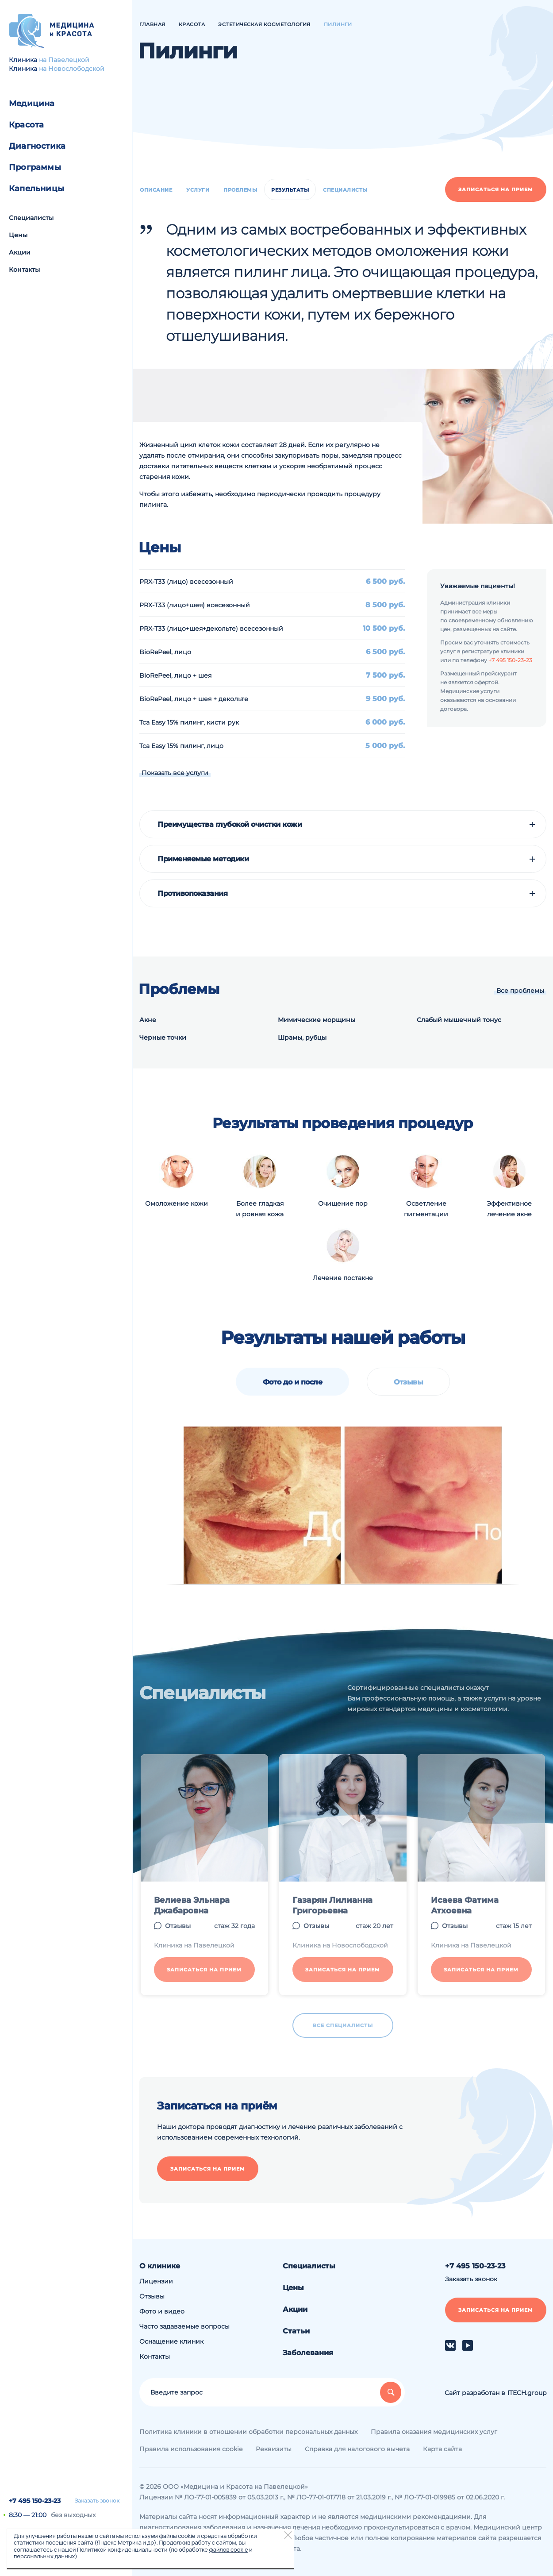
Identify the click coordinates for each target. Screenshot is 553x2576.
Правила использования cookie (190, 2449)
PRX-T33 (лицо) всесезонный (186, 582)
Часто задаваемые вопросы (184, 2326)
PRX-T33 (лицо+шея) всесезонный (194, 605)
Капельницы (36, 189)
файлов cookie (228, 2549)
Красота (26, 125)
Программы (35, 167)
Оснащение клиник (171, 2341)
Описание (156, 190)
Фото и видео (161, 2311)
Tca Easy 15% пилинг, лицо (181, 746)
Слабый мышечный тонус (459, 1020)
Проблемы (240, 190)
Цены (18, 235)
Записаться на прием (495, 189)
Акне (147, 1020)
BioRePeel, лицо (165, 652)
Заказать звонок (97, 2500)
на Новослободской (71, 69)
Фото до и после (293, 1382)
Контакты (24, 269)
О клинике (159, 2266)
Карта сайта (442, 2449)
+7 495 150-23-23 (35, 2501)
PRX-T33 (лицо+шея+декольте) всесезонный (211, 628)
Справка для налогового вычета (357, 2449)
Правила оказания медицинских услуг (434, 2432)
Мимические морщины (316, 1020)
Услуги (197, 190)
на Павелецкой (64, 60)
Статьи (296, 2331)
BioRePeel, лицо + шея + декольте (193, 699)
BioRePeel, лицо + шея (175, 675)
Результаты (290, 190)
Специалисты (31, 218)
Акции (20, 252)
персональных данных (44, 2556)
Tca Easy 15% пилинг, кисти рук (189, 722)
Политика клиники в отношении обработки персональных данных (248, 2432)
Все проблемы (520, 991)
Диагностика (37, 146)
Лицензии (156, 2281)
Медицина (32, 104)
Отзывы (408, 1382)
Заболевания (308, 2352)
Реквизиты (274, 2449)
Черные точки (162, 1037)
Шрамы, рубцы (302, 1037)
